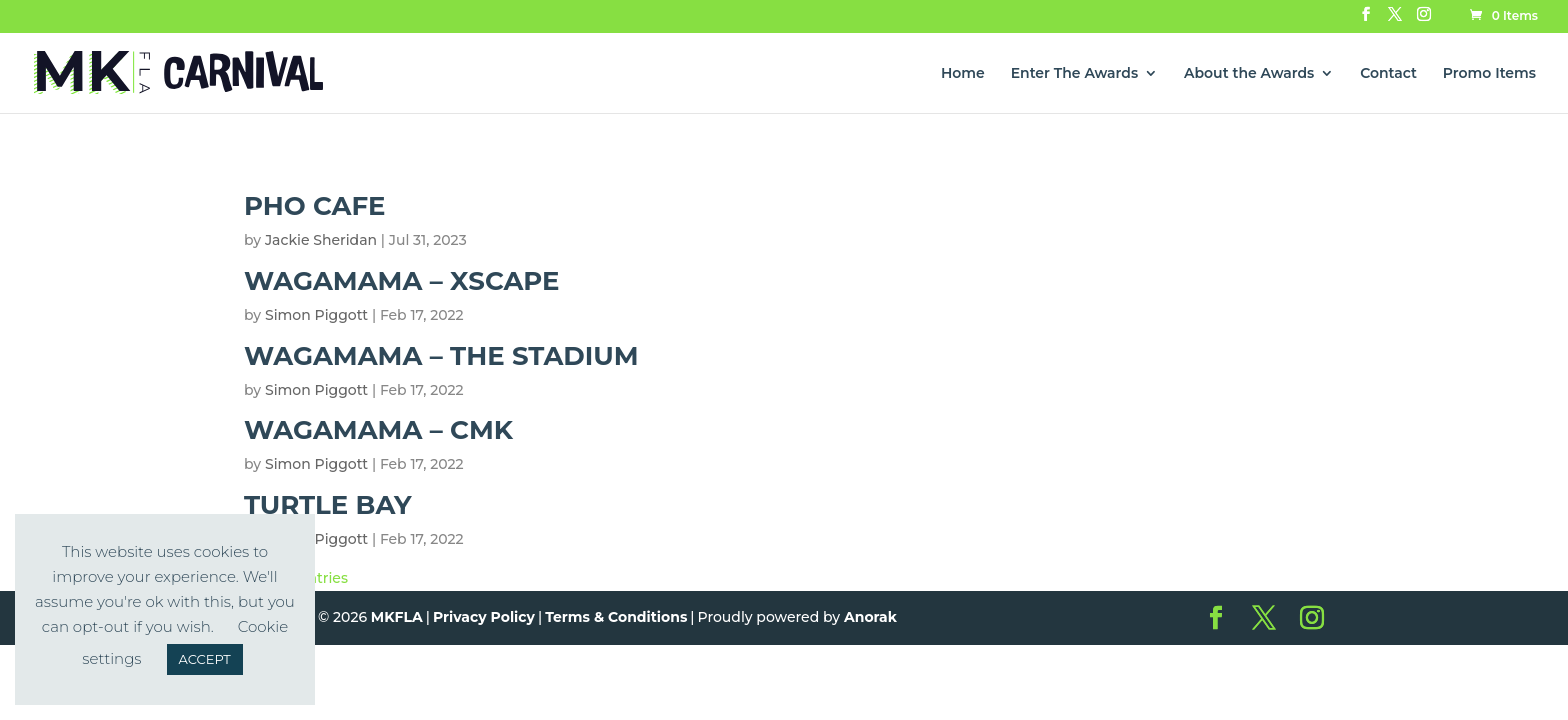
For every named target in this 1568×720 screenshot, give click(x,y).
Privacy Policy (484, 617)
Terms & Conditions (616, 617)
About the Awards (1249, 74)
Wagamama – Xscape (402, 281)
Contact (1388, 74)
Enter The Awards (1074, 74)
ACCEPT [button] (205, 659)
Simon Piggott (316, 315)
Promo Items (1489, 74)
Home (963, 74)
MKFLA (397, 617)
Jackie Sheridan (321, 240)
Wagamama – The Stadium (441, 356)
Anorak (870, 617)
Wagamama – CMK (378, 430)
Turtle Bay (328, 505)
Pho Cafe (315, 206)
